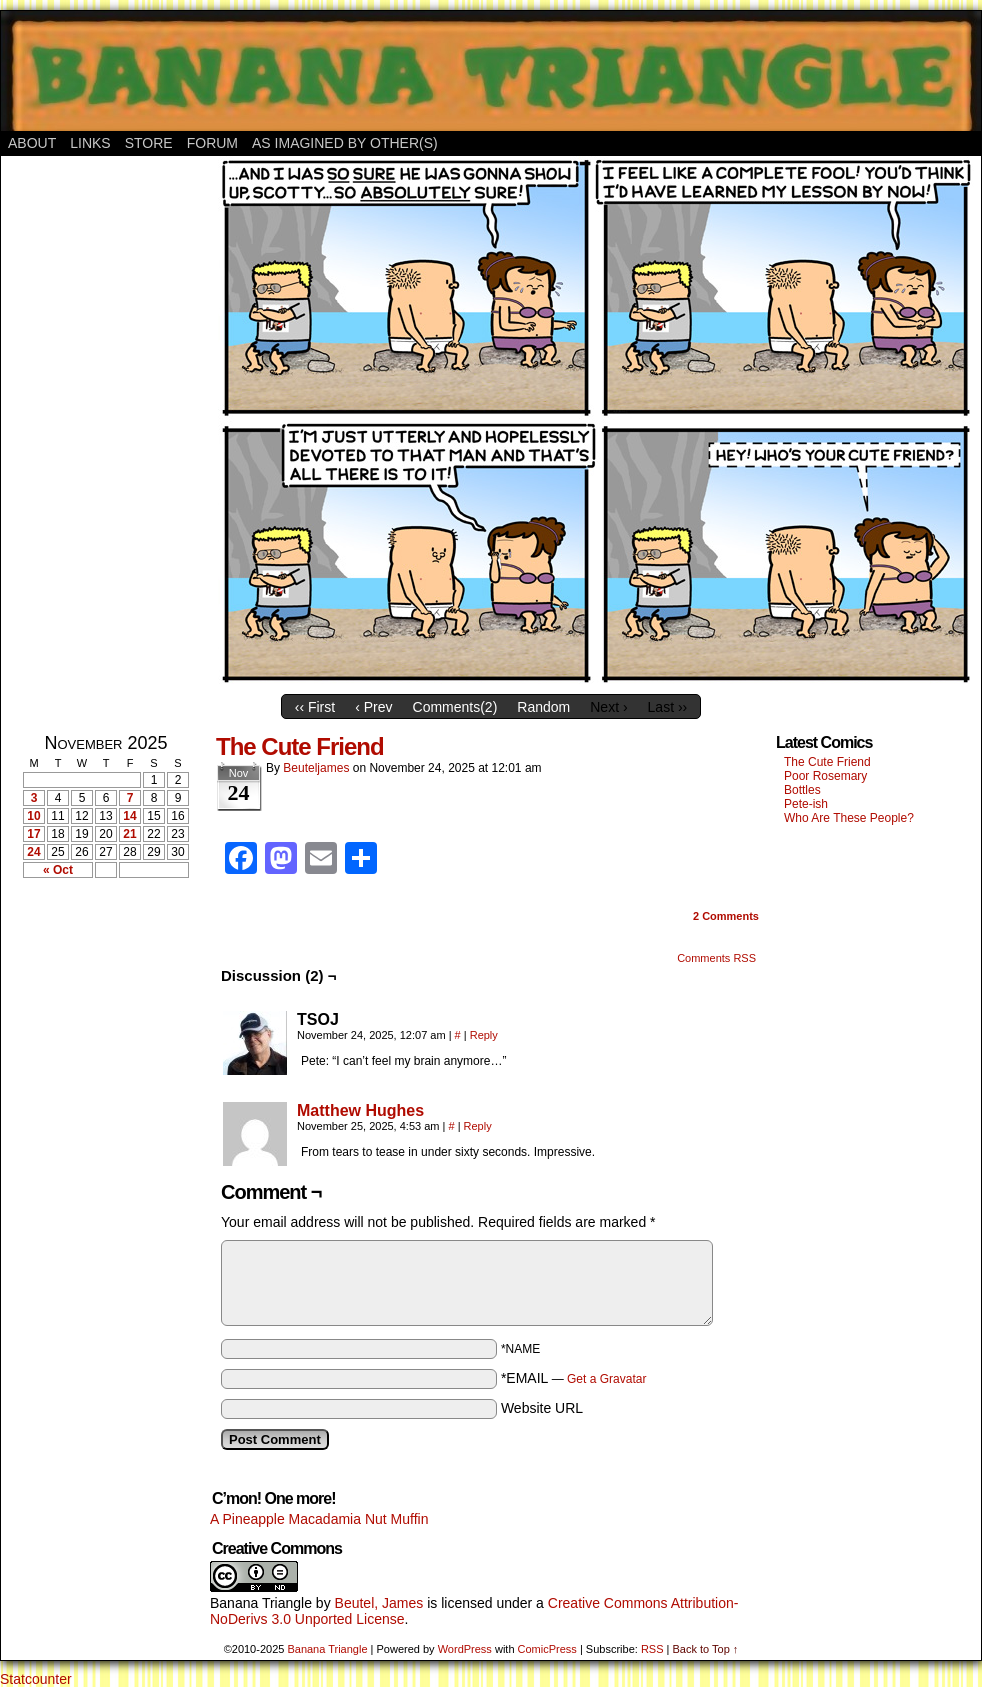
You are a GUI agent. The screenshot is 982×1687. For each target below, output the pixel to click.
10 (33, 816)
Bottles (802, 790)
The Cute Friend (300, 746)
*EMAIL (574, 1378)
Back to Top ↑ (705, 1649)
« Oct (58, 870)
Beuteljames (316, 768)
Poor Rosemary (825, 776)
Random (543, 707)
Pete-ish (806, 804)
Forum (212, 143)
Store (149, 143)
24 (33, 852)
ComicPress (547, 1649)
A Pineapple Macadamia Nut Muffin (319, 1519)
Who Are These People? (849, 818)
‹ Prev (373, 707)
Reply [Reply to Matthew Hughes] (478, 1126)
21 (129, 834)
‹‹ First (315, 707)
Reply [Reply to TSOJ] (484, 1035)
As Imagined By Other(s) (345, 143)
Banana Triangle (261, 1603)
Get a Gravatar (606, 1379)
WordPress (465, 1649)
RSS (652, 1649)
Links (90, 143)
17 (33, 834)
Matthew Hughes (360, 1110)
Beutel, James (379, 1603)
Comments (726, 916)
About (32, 143)
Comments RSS (716, 958)
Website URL (542, 1408)
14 (129, 816)
